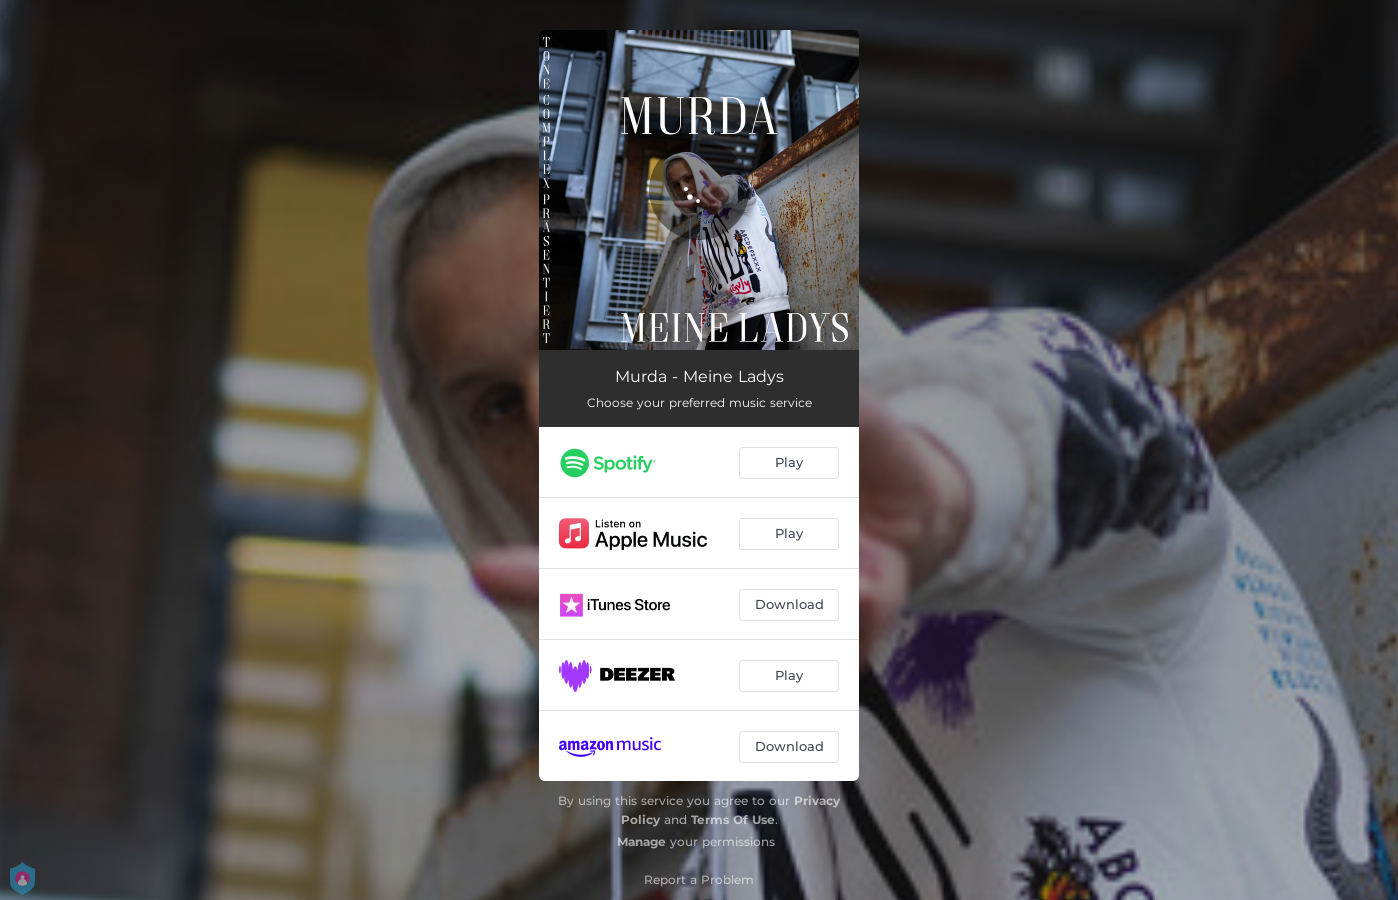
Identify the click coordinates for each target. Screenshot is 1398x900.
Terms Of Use (733, 819)
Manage (641, 841)
